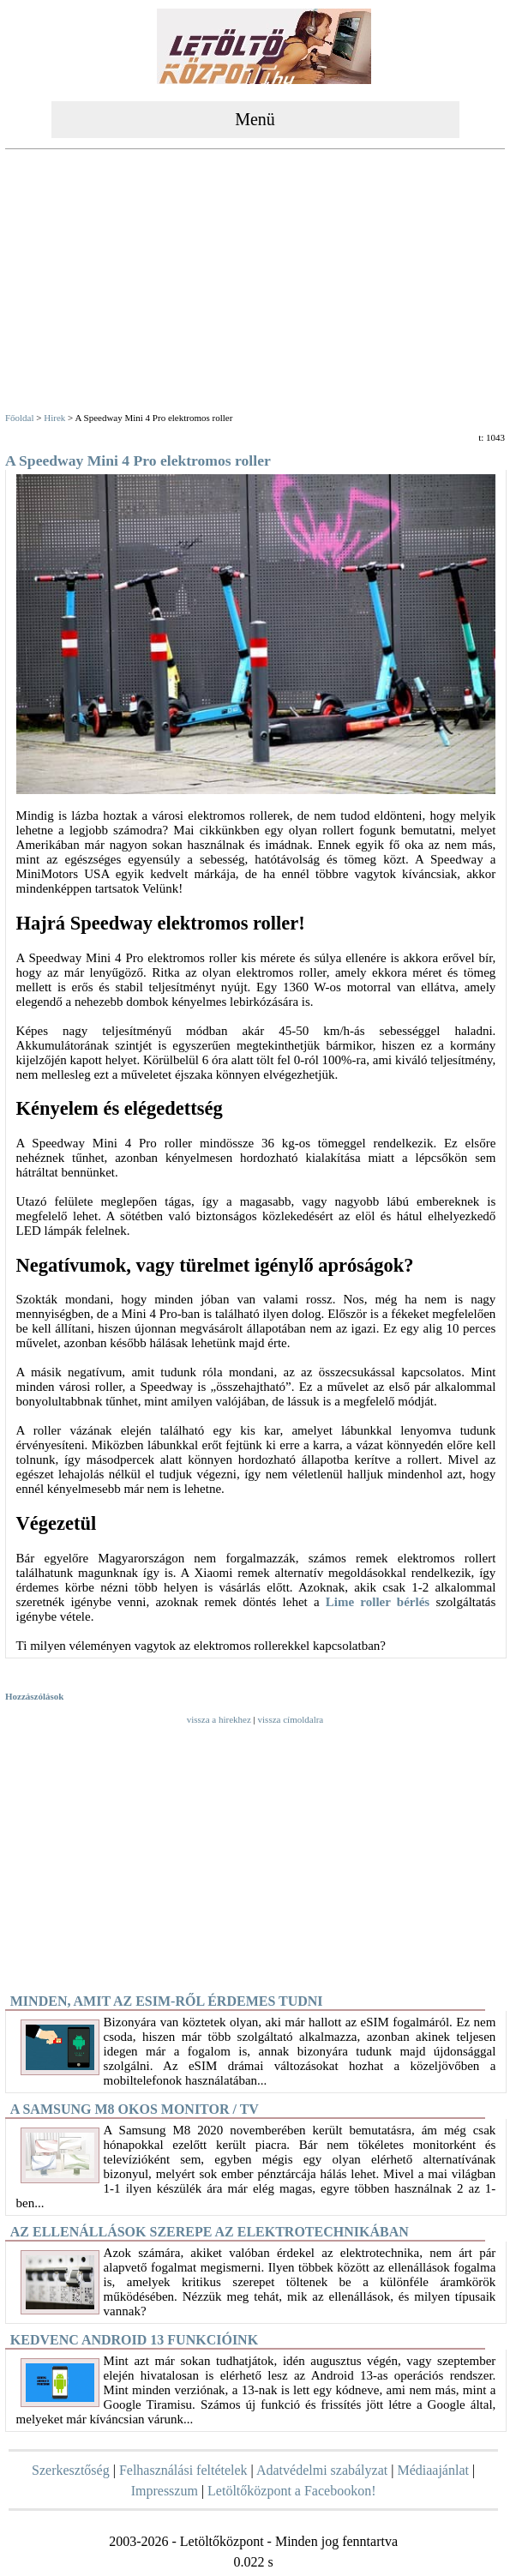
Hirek (54, 417)
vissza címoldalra (291, 1719)
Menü (255, 119)
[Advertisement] (255, 283)
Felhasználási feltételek (183, 2470)
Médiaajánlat (433, 2470)
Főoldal (19, 417)
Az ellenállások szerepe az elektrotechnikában (209, 2231)
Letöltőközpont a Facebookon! (291, 2490)
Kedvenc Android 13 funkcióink (134, 2339)
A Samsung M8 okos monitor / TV (134, 2109)
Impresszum (164, 2490)
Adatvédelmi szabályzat (321, 2470)
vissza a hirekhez (219, 1719)
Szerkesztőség (71, 2470)
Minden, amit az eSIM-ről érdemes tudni (166, 2001)
